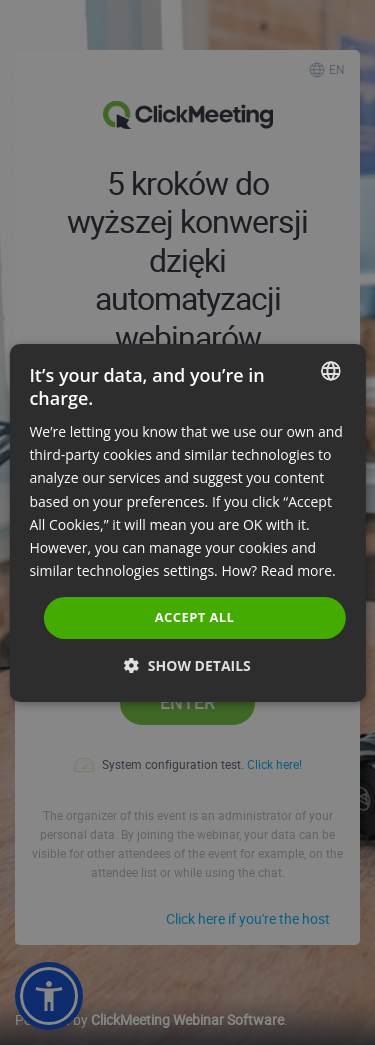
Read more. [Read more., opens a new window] (298, 570)
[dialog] (187, 522)
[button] (187, 665)
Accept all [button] (195, 617)
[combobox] (331, 370)
